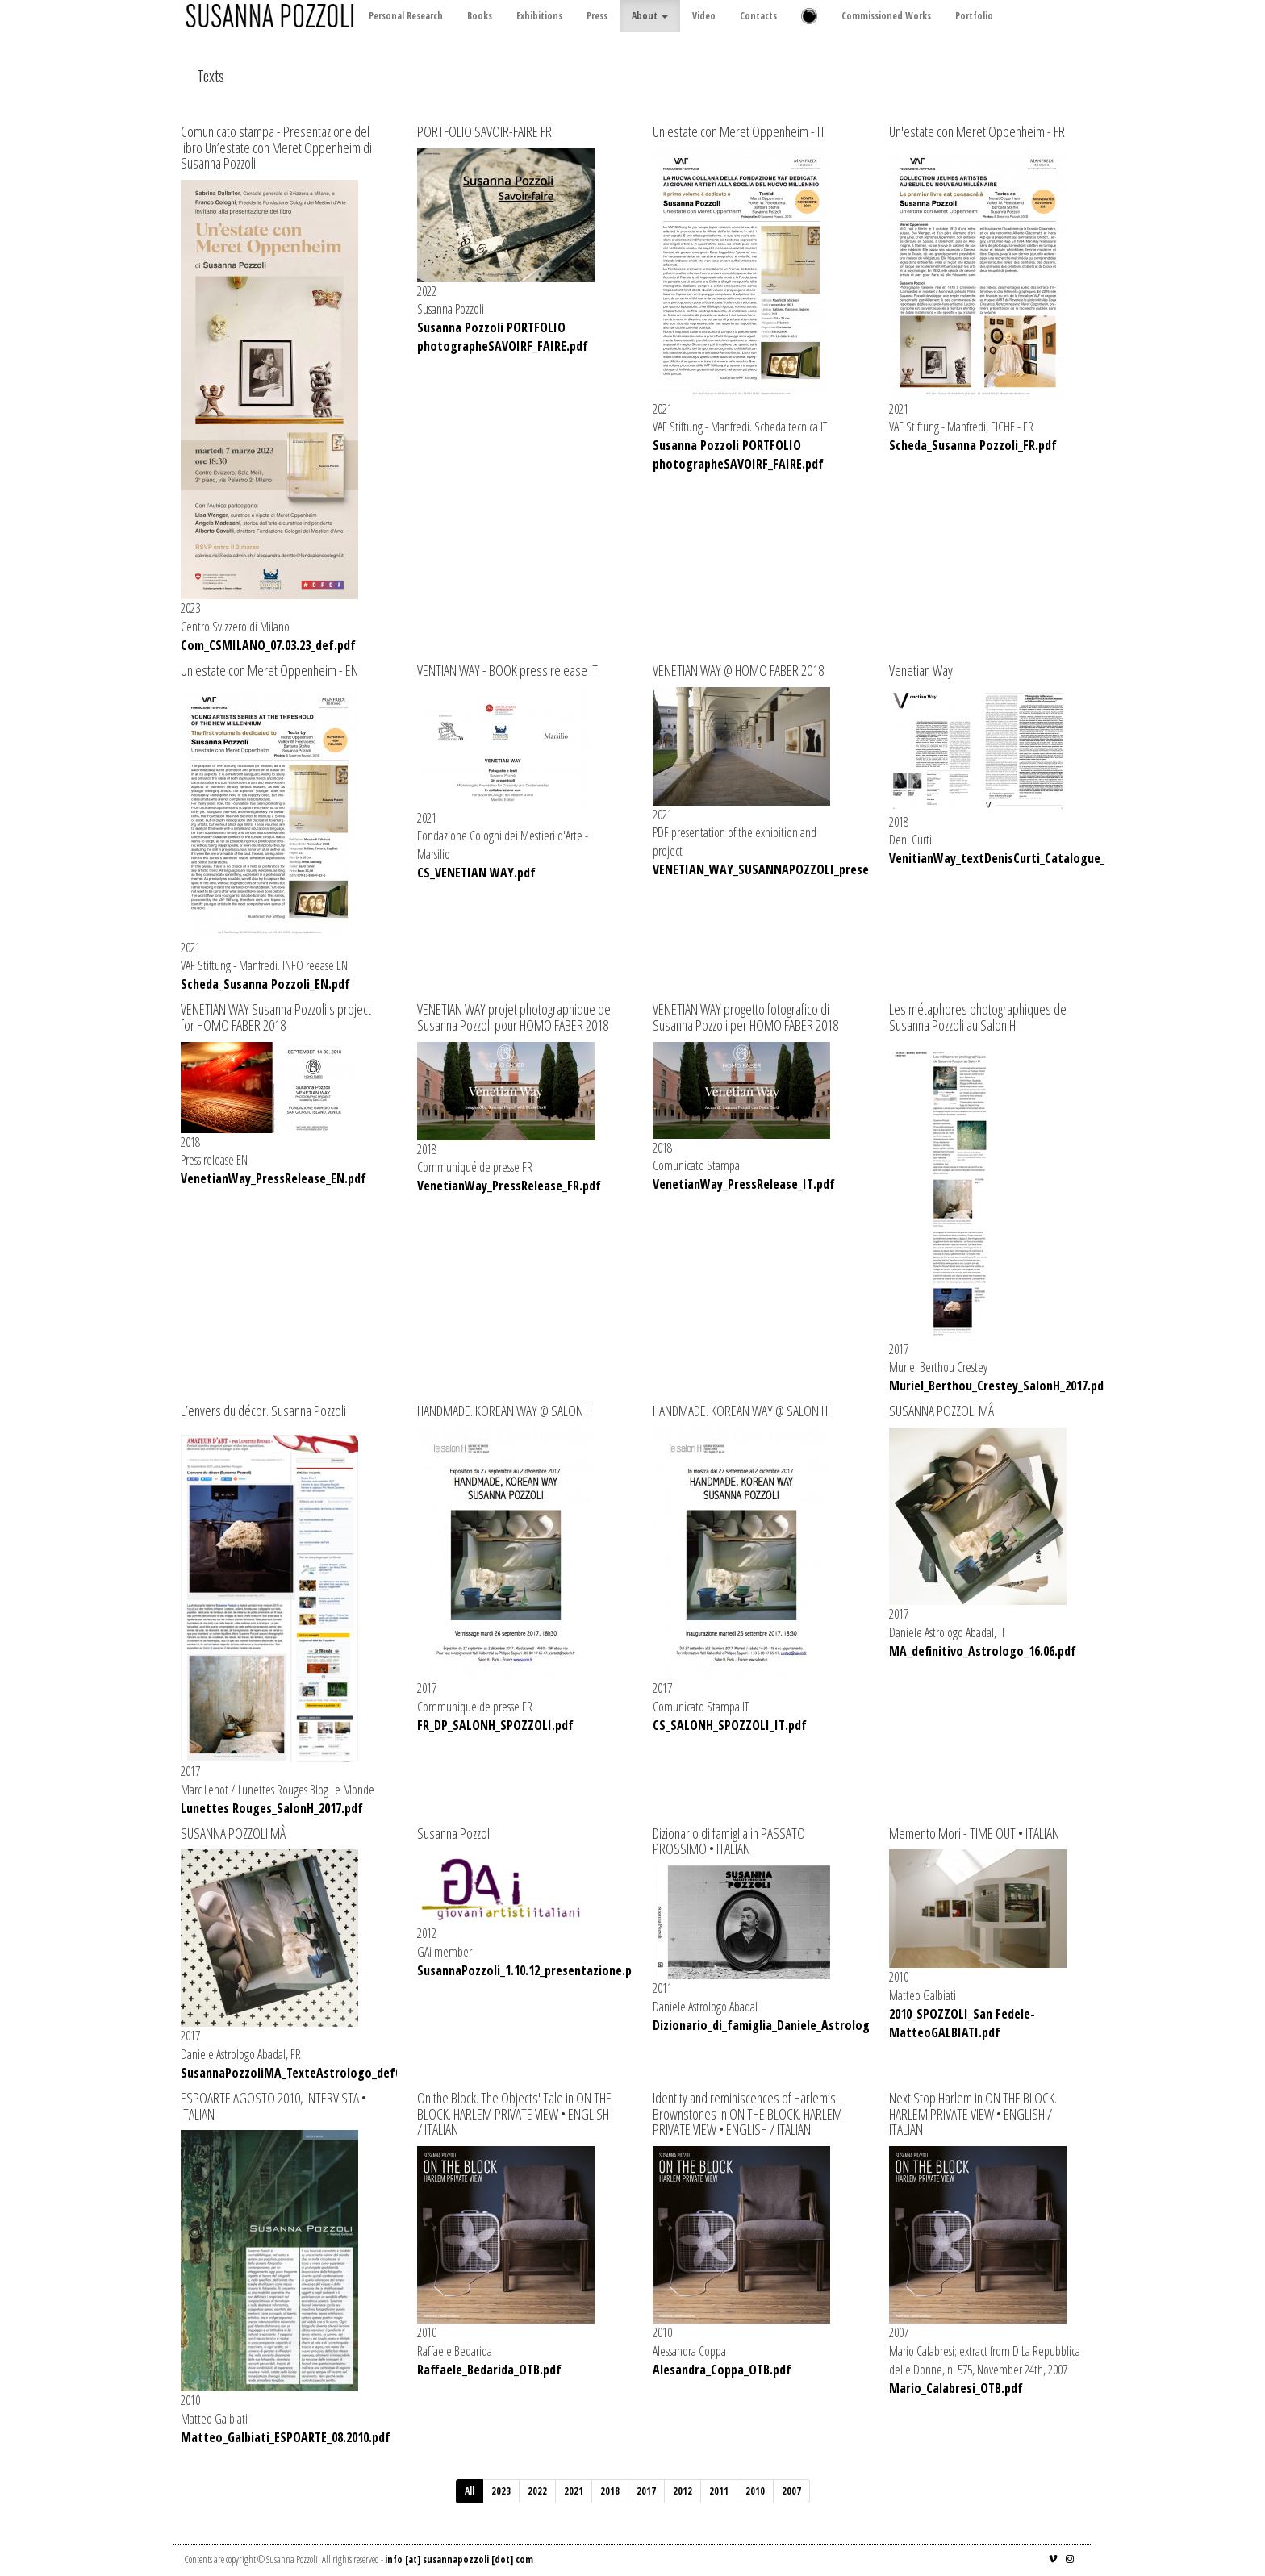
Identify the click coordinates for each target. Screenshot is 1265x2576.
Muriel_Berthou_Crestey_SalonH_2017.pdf (999, 1385)
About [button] (650, 16)
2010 (755, 2491)
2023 (501, 2491)
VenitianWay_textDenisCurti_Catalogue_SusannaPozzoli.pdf (1049, 858)
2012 (682, 2491)
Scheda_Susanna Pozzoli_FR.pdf (973, 445)
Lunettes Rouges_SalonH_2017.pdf (272, 1808)
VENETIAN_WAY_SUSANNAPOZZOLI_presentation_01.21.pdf (807, 869)
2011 (719, 2491)
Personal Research (406, 16)
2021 (573, 2491)
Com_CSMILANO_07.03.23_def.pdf (268, 645)
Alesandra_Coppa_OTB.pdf (722, 2369)
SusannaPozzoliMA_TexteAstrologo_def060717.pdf (316, 2073)
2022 (537, 2491)
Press (597, 16)
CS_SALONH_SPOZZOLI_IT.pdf (730, 1725)
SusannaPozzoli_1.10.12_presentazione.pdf (530, 1970)
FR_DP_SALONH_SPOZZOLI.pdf (495, 1725)
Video (704, 16)
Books (479, 16)
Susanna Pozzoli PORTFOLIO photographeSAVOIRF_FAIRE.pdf (502, 337)
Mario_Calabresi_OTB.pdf (956, 2388)
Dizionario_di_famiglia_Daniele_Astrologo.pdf (776, 2025)
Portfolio (974, 16)
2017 (646, 2491)
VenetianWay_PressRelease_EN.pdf (273, 1178)
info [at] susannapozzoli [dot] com (459, 2559)
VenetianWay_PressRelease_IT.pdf (744, 1184)
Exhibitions (539, 16)
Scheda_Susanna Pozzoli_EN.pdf (265, 984)
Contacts (758, 16)
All (469, 2491)
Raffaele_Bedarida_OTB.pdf (489, 2369)
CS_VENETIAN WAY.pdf (476, 873)
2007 (791, 2491)
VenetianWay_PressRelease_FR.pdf (509, 1185)
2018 (610, 2491)
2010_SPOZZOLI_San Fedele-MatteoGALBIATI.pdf (962, 2023)
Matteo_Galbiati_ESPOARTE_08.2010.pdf (285, 2437)
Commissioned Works (886, 16)
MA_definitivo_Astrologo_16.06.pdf (982, 1651)
